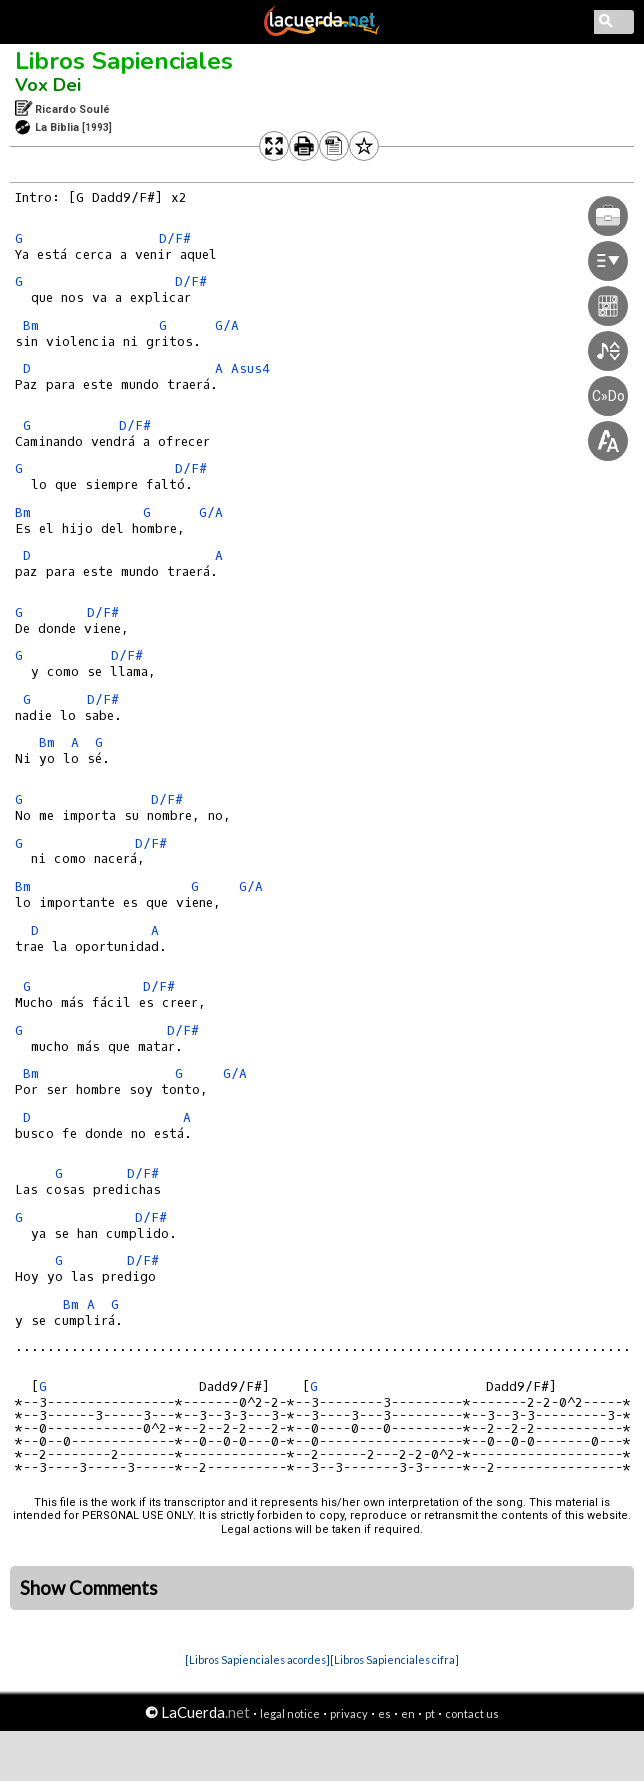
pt (430, 1713)
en (408, 1713)
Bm (31, 325)
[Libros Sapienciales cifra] (394, 1659)
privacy (349, 1713)
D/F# (175, 238)
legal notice (290, 1713)
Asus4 (250, 368)
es (384, 1713)
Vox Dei (48, 85)
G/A (227, 325)
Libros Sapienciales (124, 61)
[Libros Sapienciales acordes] (257, 1659)
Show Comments (89, 1588)
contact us (472, 1713)
